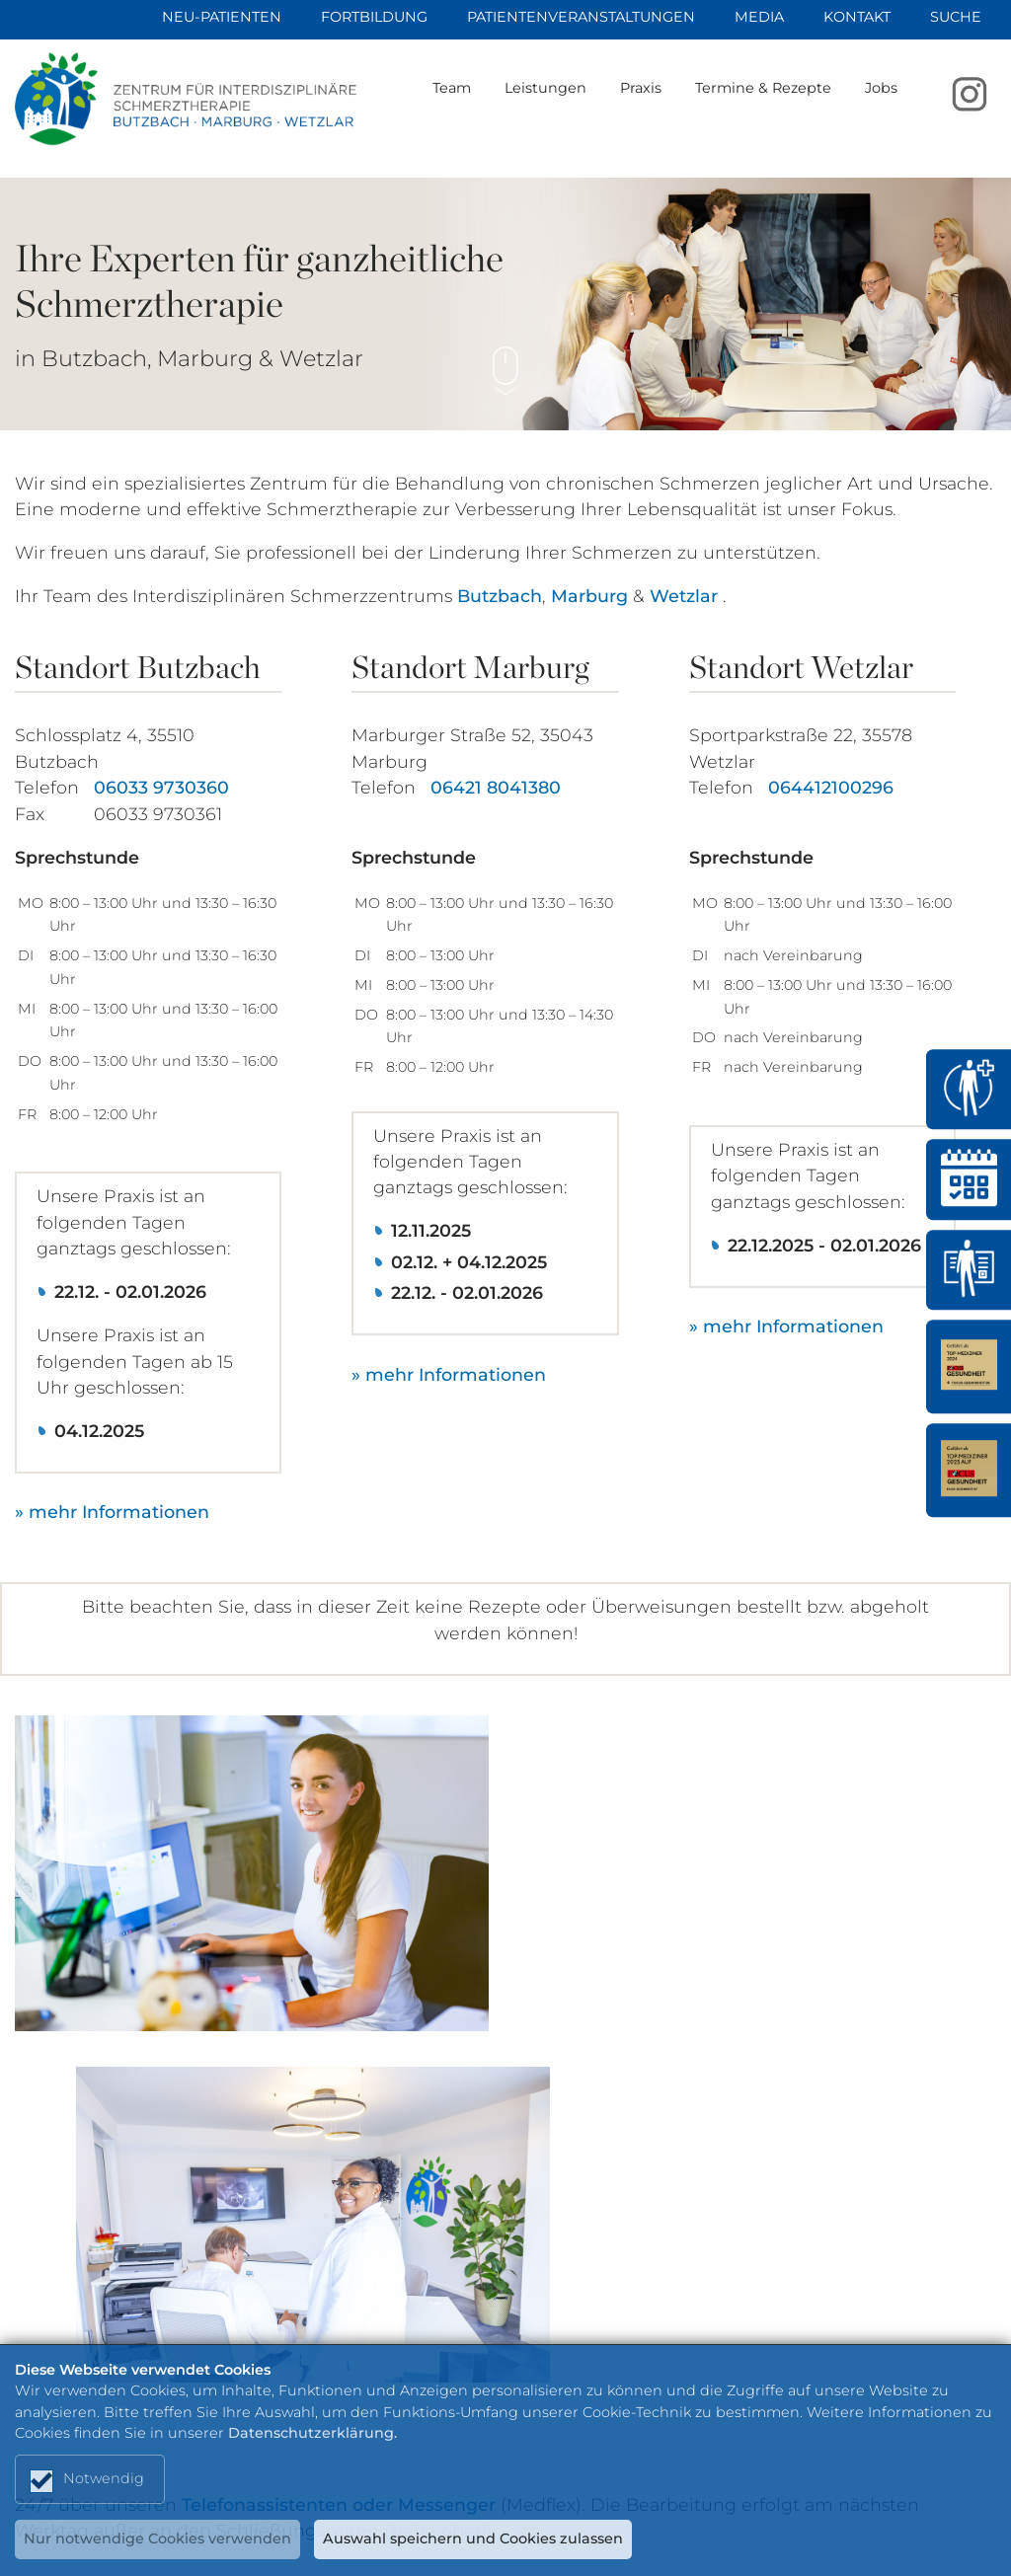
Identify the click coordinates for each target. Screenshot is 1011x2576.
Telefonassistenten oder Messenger (339, 2103)
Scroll (505, 356)
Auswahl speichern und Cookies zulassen (476, 2538)
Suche (955, 17)
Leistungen (580, 105)
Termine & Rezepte (798, 105)
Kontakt (857, 17)
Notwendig (104, 2476)
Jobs (915, 105)
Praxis (675, 105)
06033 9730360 (161, 787)
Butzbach (499, 594)
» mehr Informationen (112, 1511)
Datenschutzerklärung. (312, 2430)
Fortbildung (374, 17)
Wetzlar (684, 594)
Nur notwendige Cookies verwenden (158, 2538)
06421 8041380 (495, 787)
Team (486, 105)
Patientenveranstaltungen (581, 17)
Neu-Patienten (221, 17)
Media (759, 17)
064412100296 (831, 787)
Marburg (589, 594)
